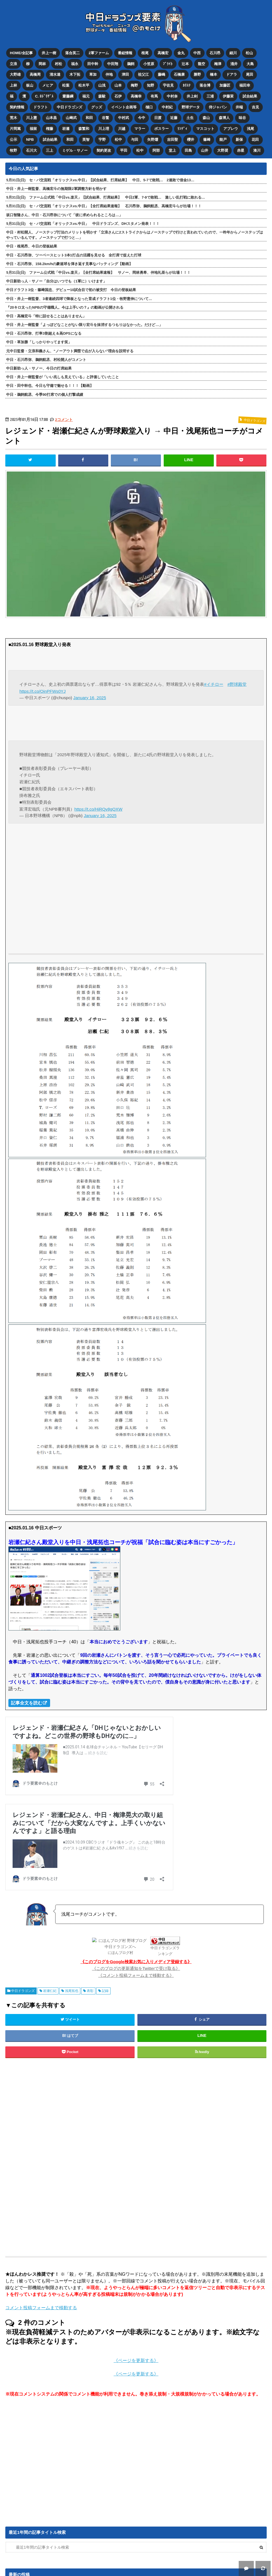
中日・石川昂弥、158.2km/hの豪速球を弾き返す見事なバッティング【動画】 (69, 262)
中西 (197, 53)
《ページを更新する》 (136, 2358)
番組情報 (125, 53)
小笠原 (148, 63)
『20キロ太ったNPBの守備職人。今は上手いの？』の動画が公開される (64, 306)
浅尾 (250, 127)
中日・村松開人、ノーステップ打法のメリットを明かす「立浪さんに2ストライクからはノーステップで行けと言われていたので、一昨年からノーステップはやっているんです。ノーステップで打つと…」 (134, 233)
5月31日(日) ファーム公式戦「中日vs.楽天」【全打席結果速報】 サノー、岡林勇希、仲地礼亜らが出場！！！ (98, 271)
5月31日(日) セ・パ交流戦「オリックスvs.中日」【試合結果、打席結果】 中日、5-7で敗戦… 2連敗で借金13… (100, 178)
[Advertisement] (91, 2156)
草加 (93, 74)
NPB (30, 138)
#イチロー (213, 682)
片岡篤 (15, 127)
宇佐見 (168, 85)
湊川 (257, 149)
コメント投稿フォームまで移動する (41, 2306)
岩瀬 (65, 127)
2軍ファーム (99, 53)
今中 (141, 117)
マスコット (205, 127)
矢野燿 (152, 138)
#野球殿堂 (237, 682)
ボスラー (161, 127)
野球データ (191, 106)
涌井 (234, 63)
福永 (74, 63)
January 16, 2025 (89, 696)
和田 (89, 117)
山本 (118, 85)
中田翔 (112, 63)
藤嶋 (161, 74)
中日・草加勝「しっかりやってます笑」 (39, 340)
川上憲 (31, 117)
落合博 (205, 85)
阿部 (156, 149)
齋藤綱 (67, 95)
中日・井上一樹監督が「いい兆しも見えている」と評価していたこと (62, 375)
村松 (58, 63)
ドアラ (231, 74)
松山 (249, 53)
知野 (150, 85)
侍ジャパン (218, 106)
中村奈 (172, 95)
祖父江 (143, 74)
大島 (250, 63)
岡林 (42, 63)
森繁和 (83, 127)
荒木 (13, 117)
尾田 (250, 74)
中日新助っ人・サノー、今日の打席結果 (39, 367)
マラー (139, 127)
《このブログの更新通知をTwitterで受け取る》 (136, 1966)
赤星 (241, 149)
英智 (86, 138)
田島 (188, 149)
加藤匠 (225, 85)
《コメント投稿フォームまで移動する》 (136, 1973)
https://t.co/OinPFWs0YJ (42, 689)
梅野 (134, 85)
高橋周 (35, 74)
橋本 (213, 74)
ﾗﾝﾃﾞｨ (182, 127)
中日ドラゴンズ (69, 106)
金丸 (181, 53)
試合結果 (250, 95)
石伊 (118, 95)
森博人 (224, 117)
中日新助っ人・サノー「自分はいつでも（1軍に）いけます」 (56, 279)
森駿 (102, 95)
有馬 (154, 95)
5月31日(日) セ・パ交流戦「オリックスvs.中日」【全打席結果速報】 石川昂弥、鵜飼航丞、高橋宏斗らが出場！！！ (103, 204)
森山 (206, 117)
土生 (190, 117)
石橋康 (179, 74)
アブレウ (231, 127)
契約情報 (17, 106)
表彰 (90, 1989)
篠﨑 (207, 138)
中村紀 (167, 106)
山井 (204, 149)
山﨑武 (71, 117)
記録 (105, 1989)
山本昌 (51, 117)
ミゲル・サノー (75, 149)
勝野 (197, 74)
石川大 (31, 149)
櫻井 (190, 138)
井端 (239, 106)
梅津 (218, 63)
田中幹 (92, 63)
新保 (239, 138)
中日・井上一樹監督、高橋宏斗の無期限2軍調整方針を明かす (56, 187)
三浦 (210, 95)
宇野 (102, 138)
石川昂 (215, 53)
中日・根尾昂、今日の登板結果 (31, 244)
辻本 (185, 63)
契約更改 (104, 149)
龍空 (201, 63)
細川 (233, 53)
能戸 (223, 138)
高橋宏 (163, 53)
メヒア (47, 85)
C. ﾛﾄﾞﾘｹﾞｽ (44, 95)
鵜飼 (130, 63)
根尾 (145, 53)
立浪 (13, 63)
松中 (118, 138)
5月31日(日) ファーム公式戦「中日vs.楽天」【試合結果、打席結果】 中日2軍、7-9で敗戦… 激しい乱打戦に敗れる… (105, 196)
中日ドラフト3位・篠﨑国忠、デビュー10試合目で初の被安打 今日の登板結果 (71, 288)
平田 (123, 149)
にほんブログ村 (120, 1951)
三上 (49, 149)
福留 (33, 127)
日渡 (157, 117)
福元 (86, 95)
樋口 (149, 106)
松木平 (83, 85)
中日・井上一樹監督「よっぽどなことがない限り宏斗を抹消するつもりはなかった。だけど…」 (84, 323)
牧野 (13, 149)
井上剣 (192, 95)
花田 (255, 138)
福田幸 (245, 85)
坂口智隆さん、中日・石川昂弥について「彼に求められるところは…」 (64, 213)
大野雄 (15, 74)
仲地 (109, 74)
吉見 (255, 106)
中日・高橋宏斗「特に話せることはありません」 (46, 314)
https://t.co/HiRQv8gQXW (98, 807)
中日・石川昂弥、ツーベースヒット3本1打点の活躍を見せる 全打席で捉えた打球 (73, 253)
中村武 (123, 117)
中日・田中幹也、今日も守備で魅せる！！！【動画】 (49, 384)
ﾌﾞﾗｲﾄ (168, 63)
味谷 (242, 117)
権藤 (49, 127)
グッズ (96, 106)
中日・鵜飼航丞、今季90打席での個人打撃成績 (44, 393)
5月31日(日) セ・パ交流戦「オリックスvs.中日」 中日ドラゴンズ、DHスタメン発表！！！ (82, 222)
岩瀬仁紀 (50, 1989)
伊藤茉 (228, 95)
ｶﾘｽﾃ (187, 85)
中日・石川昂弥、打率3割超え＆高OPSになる (43, 332)
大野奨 (222, 149)
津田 (125, 74)
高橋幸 (136, 95)
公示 (13, 138)
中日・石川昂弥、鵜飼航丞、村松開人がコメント (46, 358)
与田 (135, 138)
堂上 (172, 149)
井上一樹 (49, 53)
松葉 (65, 85)
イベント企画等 (124, 106)
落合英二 (72, 53)
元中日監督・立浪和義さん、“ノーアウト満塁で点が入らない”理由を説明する (69, 349)
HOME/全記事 (21, 53)
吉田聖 (172, 138)
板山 (29, 85)
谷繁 (105, 117)
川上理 (103, 127)
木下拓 (74, 74)
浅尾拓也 (71, 1989)
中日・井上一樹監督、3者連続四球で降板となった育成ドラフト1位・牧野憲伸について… (79, 297)
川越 (121, 127)
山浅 (101, 85)
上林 (13, 85)
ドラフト (40, 106)
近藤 (174, 117)
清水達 (55, 74)
